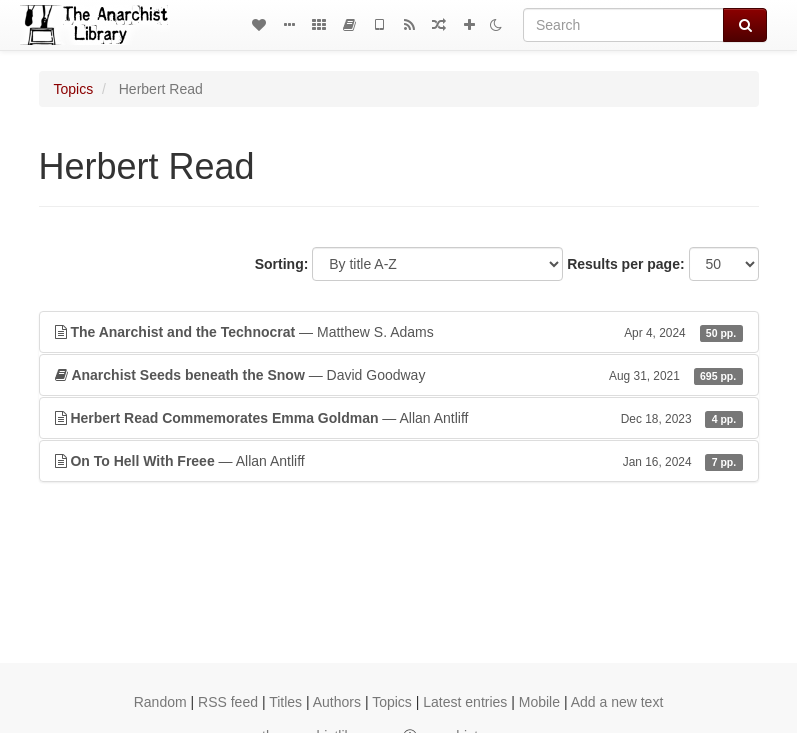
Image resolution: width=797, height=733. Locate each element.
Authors (337, 702)
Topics (74, 89)
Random (160, 702)
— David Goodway (399, 375)
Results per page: (625, 264)
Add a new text (617, 702)
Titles (285, 702)
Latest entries (465, 702)
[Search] (623, 25)
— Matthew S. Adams (399, 332)
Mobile (539, 702)
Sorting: (282, 264)
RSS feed (228, 702)
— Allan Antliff (399, 418)
